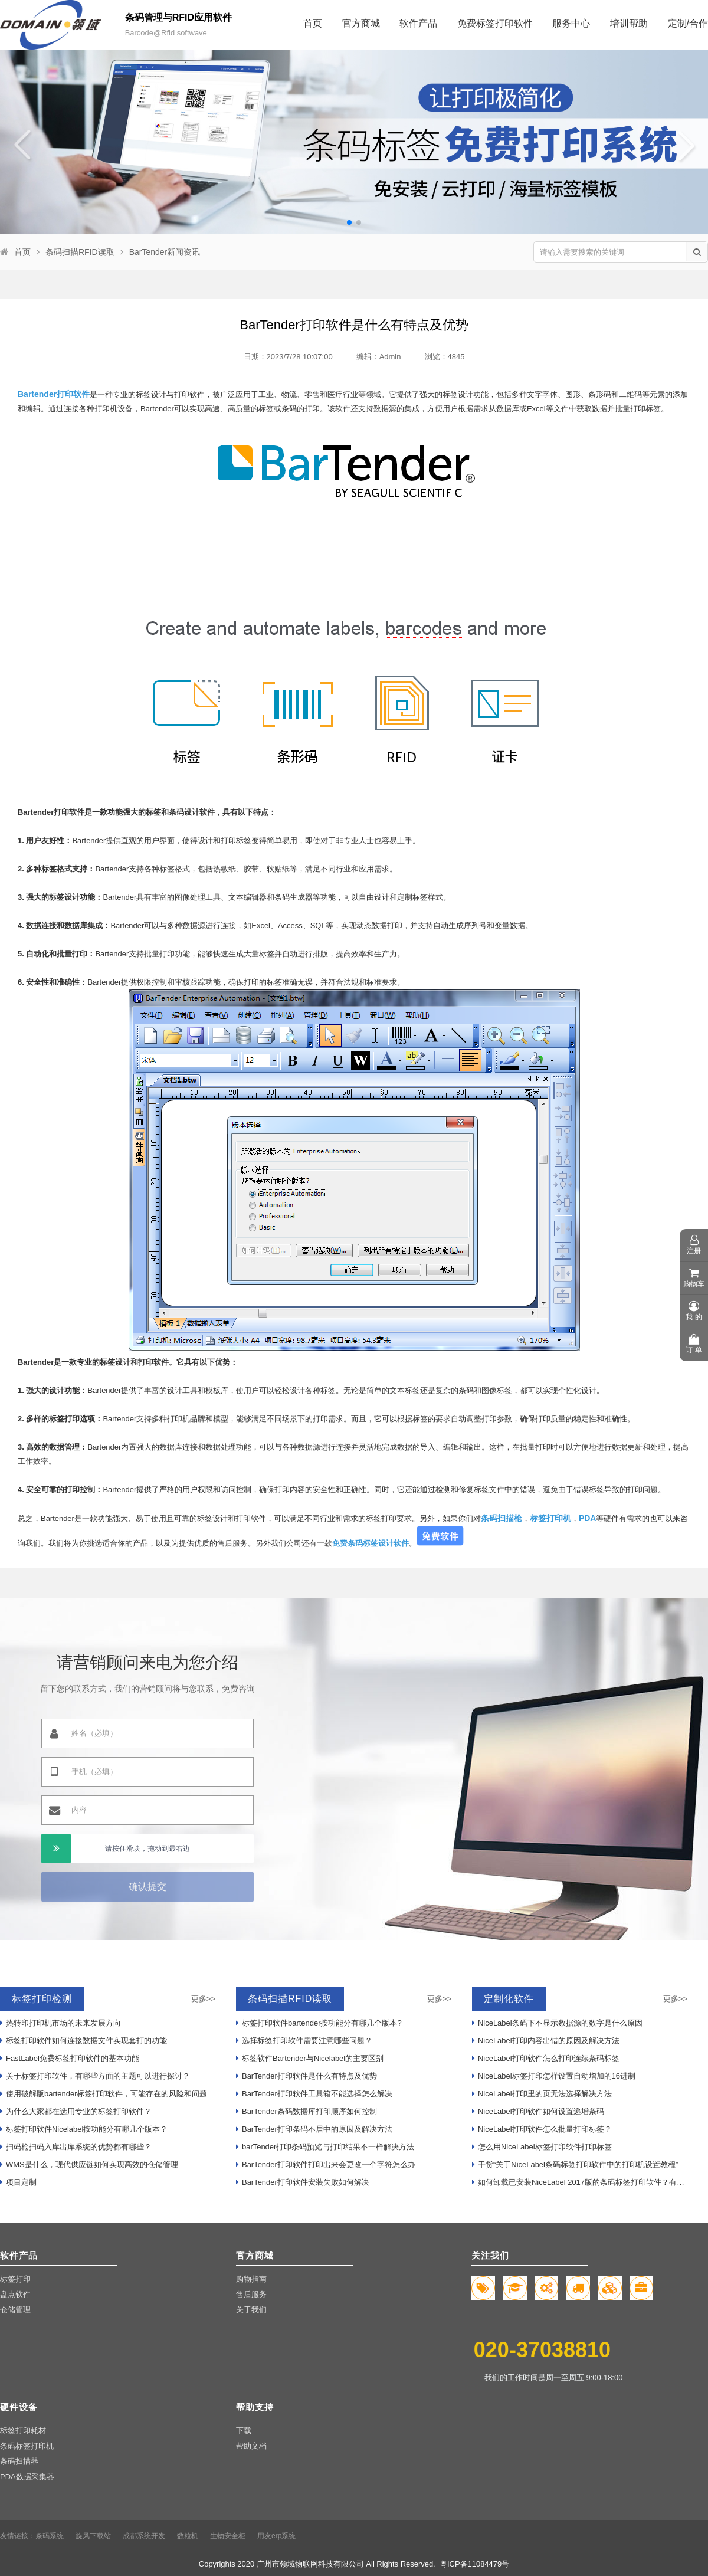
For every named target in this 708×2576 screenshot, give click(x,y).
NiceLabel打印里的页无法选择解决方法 (542, 2093)
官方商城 (361, 23)
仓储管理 (15, 2309)
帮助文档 (251, 2445)
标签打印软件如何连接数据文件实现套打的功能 (83, 2040)
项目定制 (18, 2182)
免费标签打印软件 (495, 23)
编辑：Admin (378, 356)
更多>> (203, 1998)
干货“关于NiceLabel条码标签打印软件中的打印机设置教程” (575, 2164)
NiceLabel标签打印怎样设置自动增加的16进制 (553, 2076)
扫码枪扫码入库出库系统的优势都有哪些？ (76, 2146)
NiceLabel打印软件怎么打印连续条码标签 (546, 2058)
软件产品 (418, 23)
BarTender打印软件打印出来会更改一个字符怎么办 (325, 2164)
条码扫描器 (19, 2461)
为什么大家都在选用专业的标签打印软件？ (76, 2111)
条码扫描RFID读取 (79, 252)
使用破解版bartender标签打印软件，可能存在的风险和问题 (103, 2093)
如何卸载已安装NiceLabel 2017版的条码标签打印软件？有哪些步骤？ (581, 2182)
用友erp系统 (276, 2536)
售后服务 (251, 2294)
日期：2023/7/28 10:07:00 (288, 356)
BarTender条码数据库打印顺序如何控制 (306, 2111)
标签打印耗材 (23, 2430)
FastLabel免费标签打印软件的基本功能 (69, 2058)
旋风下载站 (93, 2536)
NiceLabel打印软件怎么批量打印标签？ (542, 2129)
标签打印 (15, 2279)
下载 (243, 2430)
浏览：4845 (445, 356)
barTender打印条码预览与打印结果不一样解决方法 (325, 2146)
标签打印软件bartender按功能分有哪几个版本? (319, 2022)
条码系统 (49, 2536)
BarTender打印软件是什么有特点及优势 (306, 2076)
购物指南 (251, 2279)
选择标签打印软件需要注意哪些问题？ (304, 2040)
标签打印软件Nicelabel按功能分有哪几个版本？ (84, 2129)
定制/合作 (688, 23)
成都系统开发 (144, 2536)
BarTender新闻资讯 (165, 252)
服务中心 (571, 23)
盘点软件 (15, 2294)
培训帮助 (629, 23)
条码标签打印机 (27, 2445)
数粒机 (187, 2536)
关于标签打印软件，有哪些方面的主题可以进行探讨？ (95, 2076)
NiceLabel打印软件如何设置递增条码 (538, 2111)
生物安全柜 (227, 2536)
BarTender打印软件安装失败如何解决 (302, 2182)
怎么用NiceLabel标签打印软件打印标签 (542, 2146)
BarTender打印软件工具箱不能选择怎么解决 (314, 2093)
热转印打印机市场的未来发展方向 (60, 2022)
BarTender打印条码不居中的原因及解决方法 (314, 2129)
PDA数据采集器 (27, 2476)
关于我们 (251, 2309)
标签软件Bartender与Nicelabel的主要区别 (310, 2058)
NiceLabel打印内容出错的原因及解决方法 (546, 2040)
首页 (312, 23)
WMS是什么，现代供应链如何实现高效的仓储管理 (89, 2164)
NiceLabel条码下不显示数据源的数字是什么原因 (557, 2022)
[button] (349, 222)
